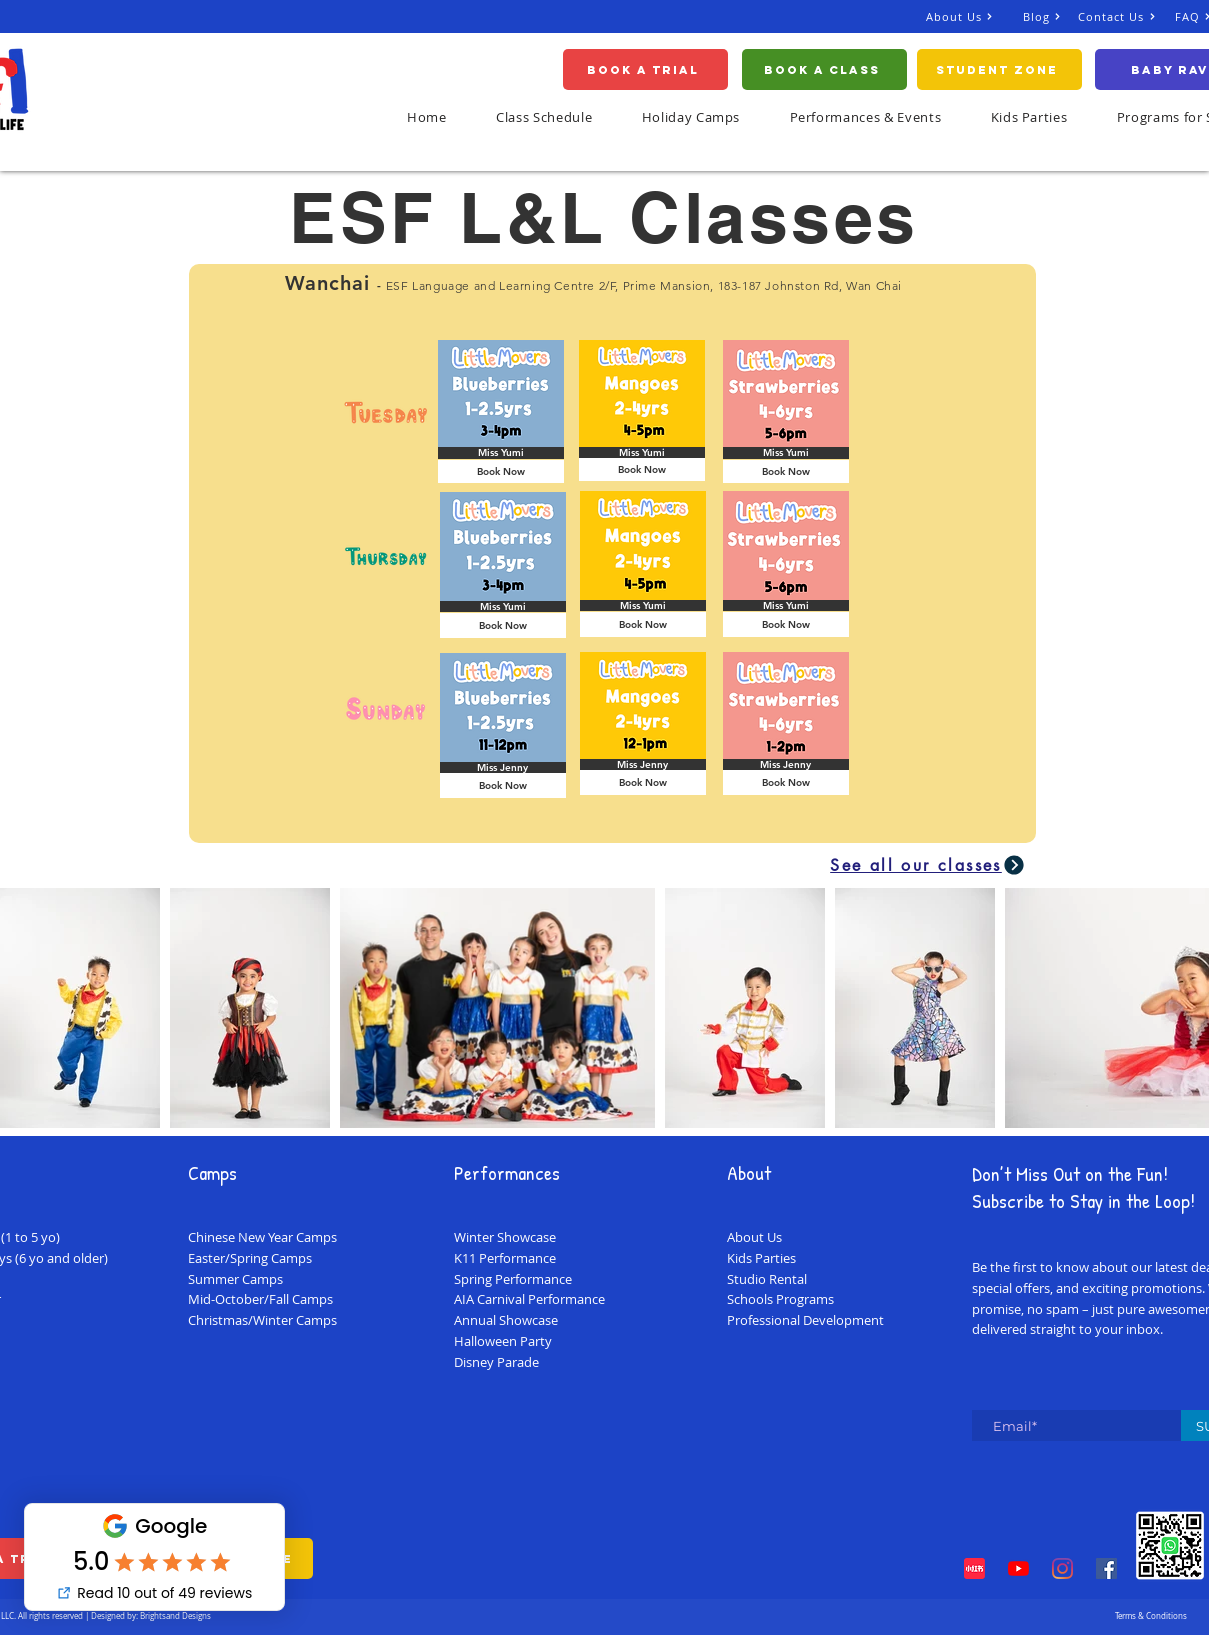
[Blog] (1050, 16)
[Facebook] (1106, 1568)
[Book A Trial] (645, 69)
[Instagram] (1062, 1568)
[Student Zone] (999, 69)
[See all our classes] (928, 865)
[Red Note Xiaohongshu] (974, 1568)
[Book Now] (501, 471)
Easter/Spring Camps (250, 1258)
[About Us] (974, 16)
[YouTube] (1018, 1568)
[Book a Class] (824, 69)
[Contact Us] (1126, 16)
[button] (1029, 117)
